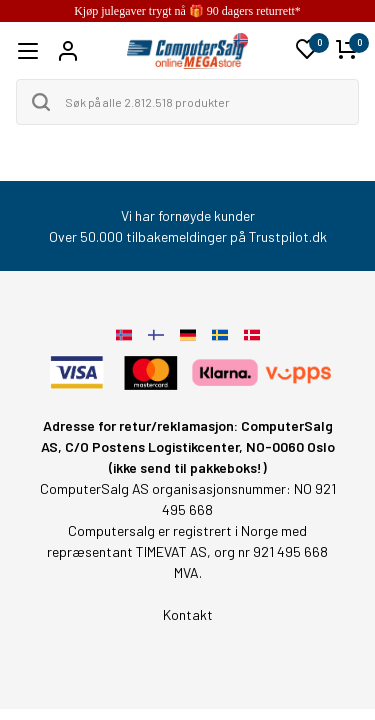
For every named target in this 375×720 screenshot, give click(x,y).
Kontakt (188, 614)
